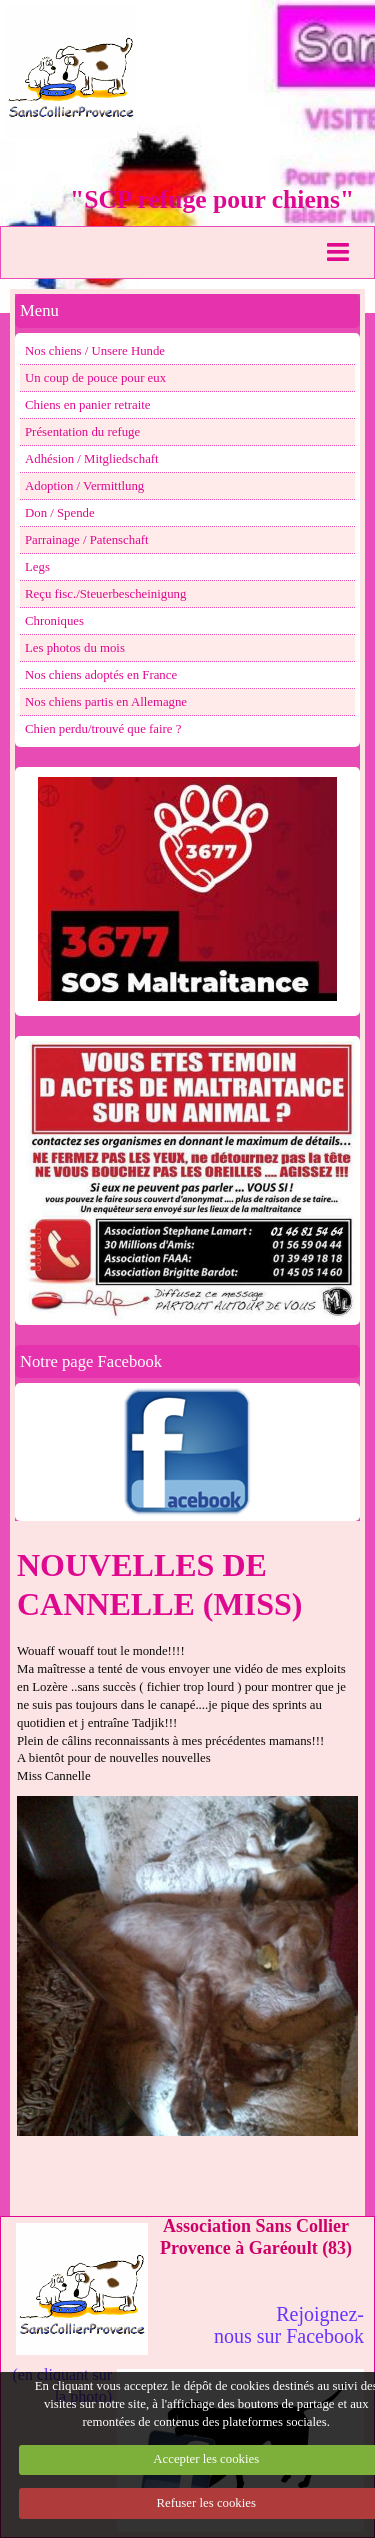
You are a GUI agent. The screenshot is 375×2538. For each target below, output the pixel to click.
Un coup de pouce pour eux (95, 378)
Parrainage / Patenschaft (87, 540)
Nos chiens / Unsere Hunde (95, 351)
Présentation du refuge (82, 432)
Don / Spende (60, 513)
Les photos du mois (75, 648)
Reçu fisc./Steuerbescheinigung (105, 594)
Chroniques (54, 621)
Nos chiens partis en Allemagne (106, 702)
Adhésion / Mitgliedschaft (92, 459)
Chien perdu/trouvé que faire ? (103, 729)
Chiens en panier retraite (87, 405)
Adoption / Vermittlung (84, 486)
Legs (37, 567)
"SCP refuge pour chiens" (212, 199)
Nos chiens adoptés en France (101, 675)
